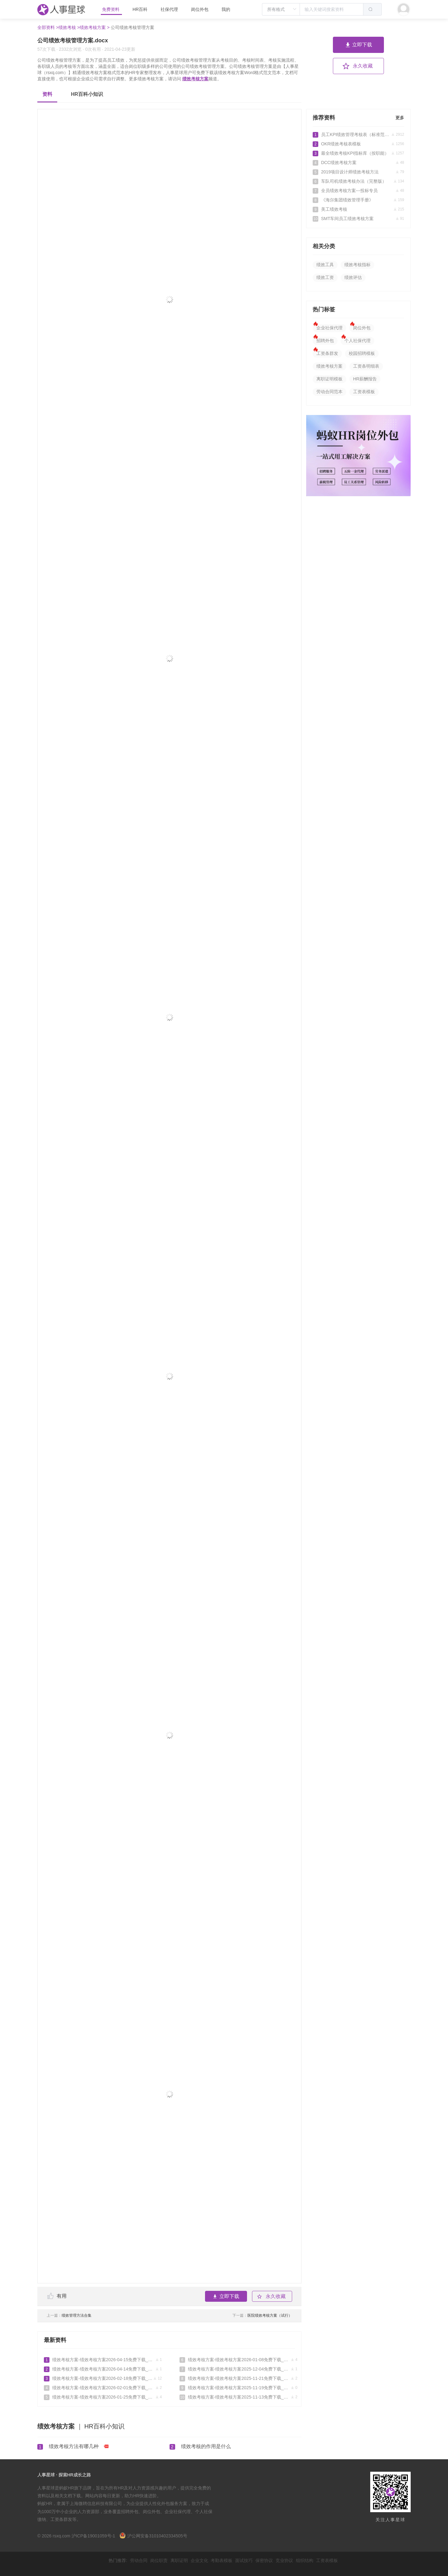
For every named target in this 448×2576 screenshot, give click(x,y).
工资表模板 (364, 391)
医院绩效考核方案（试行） (262, 2315)
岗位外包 (199, 9)
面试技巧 (244, 2560)
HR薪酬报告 (365, 378)
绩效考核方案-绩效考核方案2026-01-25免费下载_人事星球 (103, 2397)
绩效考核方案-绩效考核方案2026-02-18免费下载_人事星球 (103, 2378)
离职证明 (179, 2560)
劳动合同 (138, 2560)
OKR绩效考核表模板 (358, 144)
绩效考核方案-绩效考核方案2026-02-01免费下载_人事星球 (103, 2388)
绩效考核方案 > (95, 27)
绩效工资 (325, 277)
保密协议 (264, 2560)
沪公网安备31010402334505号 (153, 2535)
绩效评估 (353, 277)
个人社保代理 (357, 340)
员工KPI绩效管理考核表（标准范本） (358, 134)
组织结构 (304, 2560)
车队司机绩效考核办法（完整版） (358, 181)
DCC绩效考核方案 (358, 162)
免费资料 (111, 9)
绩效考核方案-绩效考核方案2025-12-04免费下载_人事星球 (238, 2369)
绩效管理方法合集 (69, 2315)
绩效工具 (325, 264)
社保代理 (169, 9)
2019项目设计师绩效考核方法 (358, 172)
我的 (226, 9)
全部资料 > (47, 27)
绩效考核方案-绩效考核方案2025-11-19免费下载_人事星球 (238, 2388)
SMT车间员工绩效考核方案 (358, 218)
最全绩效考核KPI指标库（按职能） (358, 153)
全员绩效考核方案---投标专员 (358, 190)
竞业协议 (284, 2560)
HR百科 (141, 9)
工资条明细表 (366, 366)
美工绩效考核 (358, 209)
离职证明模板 (329, 378)
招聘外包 (325, 340)
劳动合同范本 (329, 391)
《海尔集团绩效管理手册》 (358, 200)
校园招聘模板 (362, 353)
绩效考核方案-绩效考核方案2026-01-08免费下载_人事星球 (238, 2360)
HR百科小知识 (87, 94)
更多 (399, 117)
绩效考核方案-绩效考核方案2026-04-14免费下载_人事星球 (103, 2369)
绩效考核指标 (357, 264)
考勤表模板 (221, 2560)
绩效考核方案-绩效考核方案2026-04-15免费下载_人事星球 (103, 2360)
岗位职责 (159, 2560)
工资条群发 (327, 353)
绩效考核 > (69, 27)
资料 (47, 94)
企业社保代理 (329, 327)
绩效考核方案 (195, 78)
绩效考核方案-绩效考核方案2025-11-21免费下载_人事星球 (238, 2378)
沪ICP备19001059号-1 (93, 2535)
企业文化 (199, 2560)
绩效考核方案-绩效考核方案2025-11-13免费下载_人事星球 (238, 2397)
